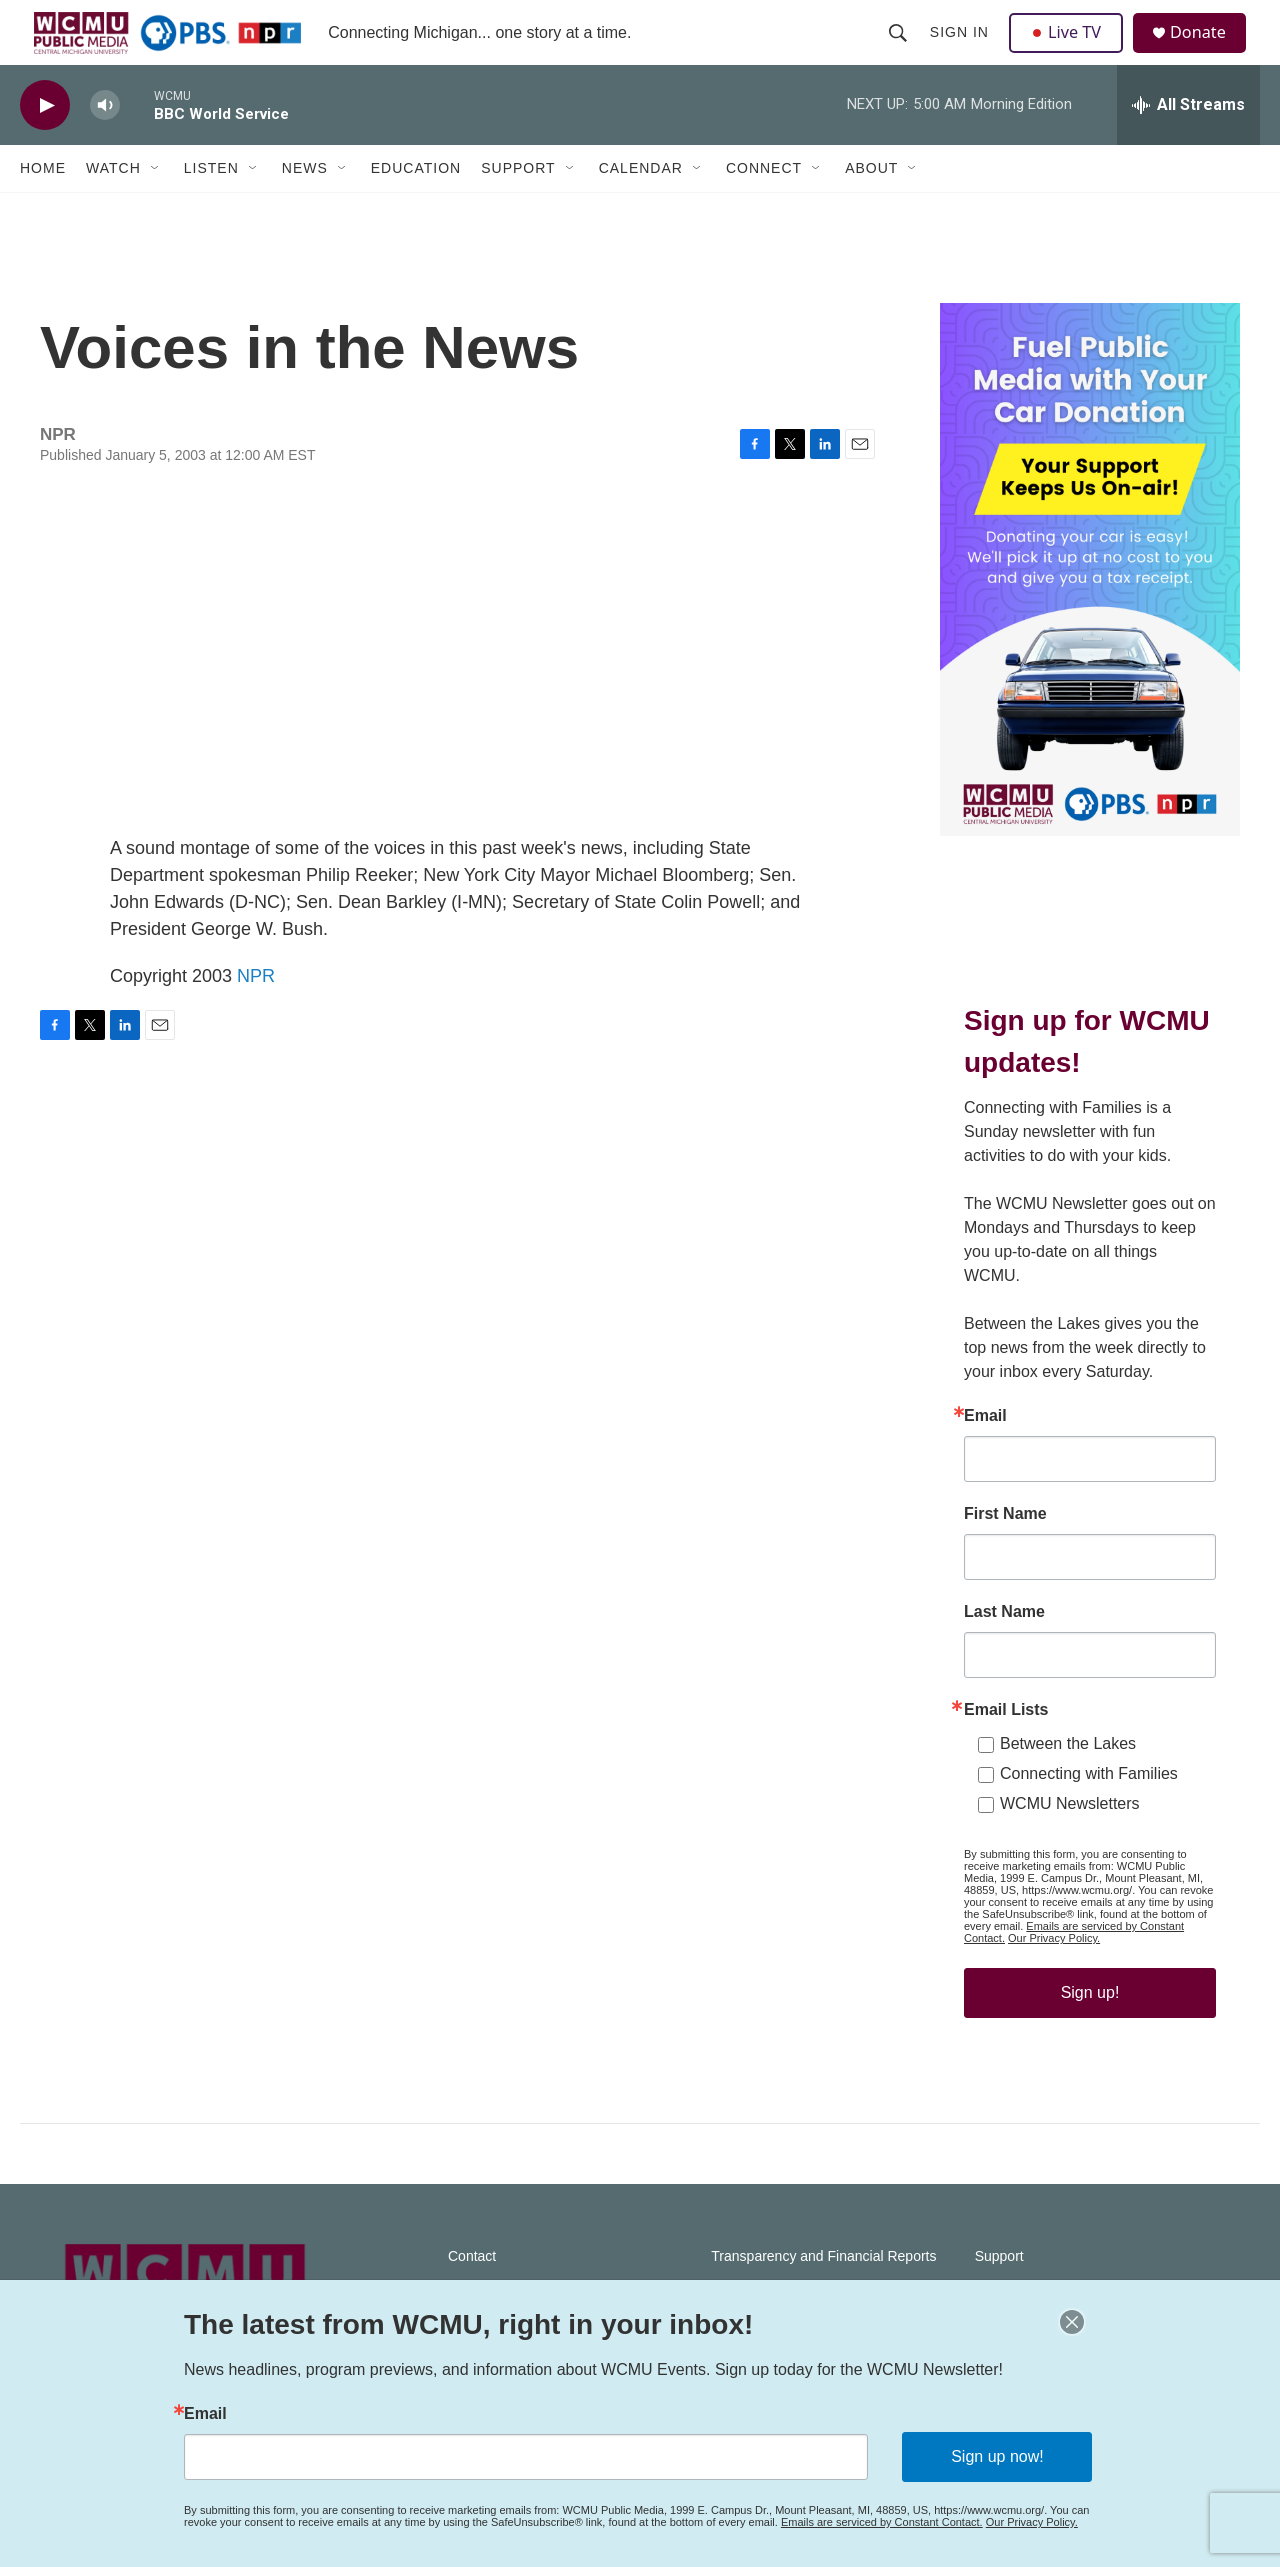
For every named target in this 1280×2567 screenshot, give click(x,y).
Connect (764, 208)
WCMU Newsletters (1070, 1843)
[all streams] (1188, 145)
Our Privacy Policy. (1054, 1978)
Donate (1209, 52)
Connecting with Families (1089, 1813)
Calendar (641, 208)
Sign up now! (997, 2456)
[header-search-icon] (900, 52)
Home (43, 208)
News (305, 208)
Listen (211, 208)
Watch (113, 208)
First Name (1005, 1554)
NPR (256, 1015)
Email (985, 1456)
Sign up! (1090, 2032)
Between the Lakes (1068, 1783)
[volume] (105, 145)
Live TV (1071, 52)
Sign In (961, 52)
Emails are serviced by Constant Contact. (882, 2522)
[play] (45, 145)
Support (518, 208)
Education (416, 208)
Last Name (1004, 1652)
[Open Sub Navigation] (156, 208)
